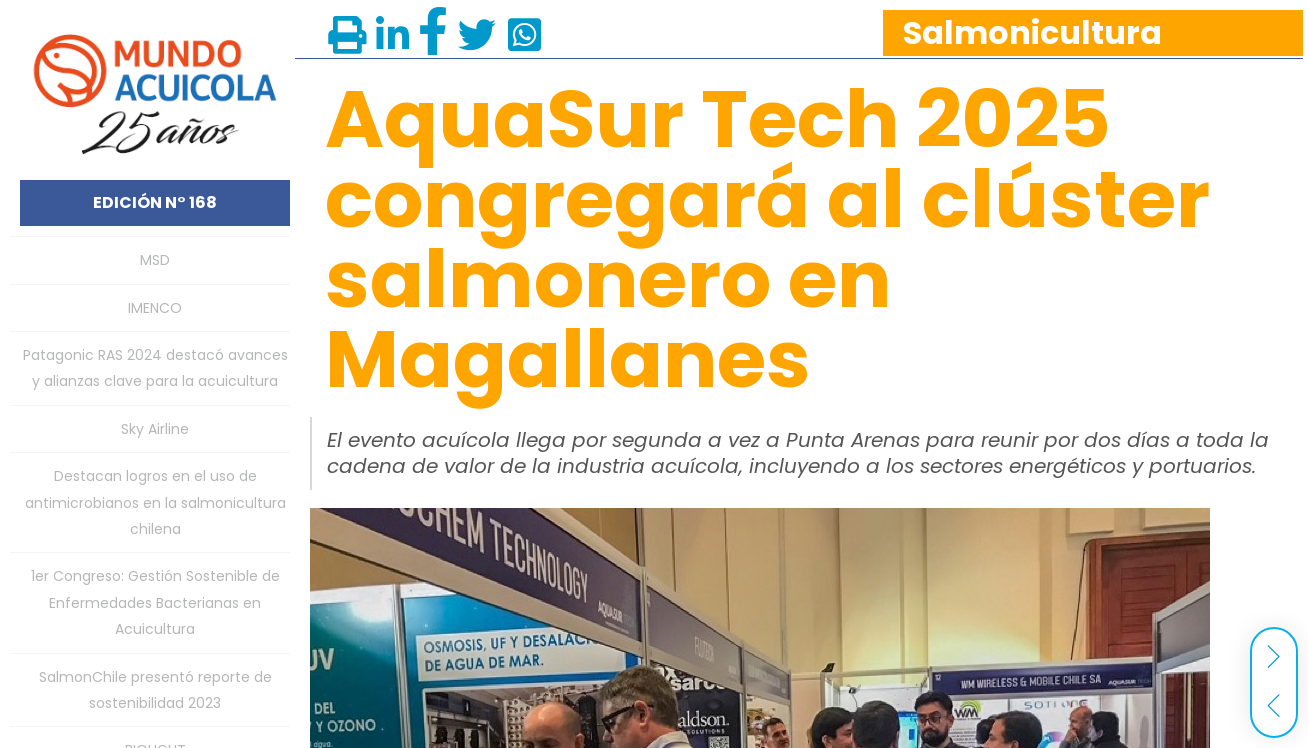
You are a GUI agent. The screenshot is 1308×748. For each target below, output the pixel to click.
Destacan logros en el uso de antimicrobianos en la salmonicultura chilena (155, 502)
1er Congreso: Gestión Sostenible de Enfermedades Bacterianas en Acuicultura (155, 602)
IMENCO (155, 308)
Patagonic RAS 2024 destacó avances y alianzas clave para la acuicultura (155, 368)
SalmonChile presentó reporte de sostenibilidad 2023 (155, 690)
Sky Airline (155, 429)
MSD (155, 260)
